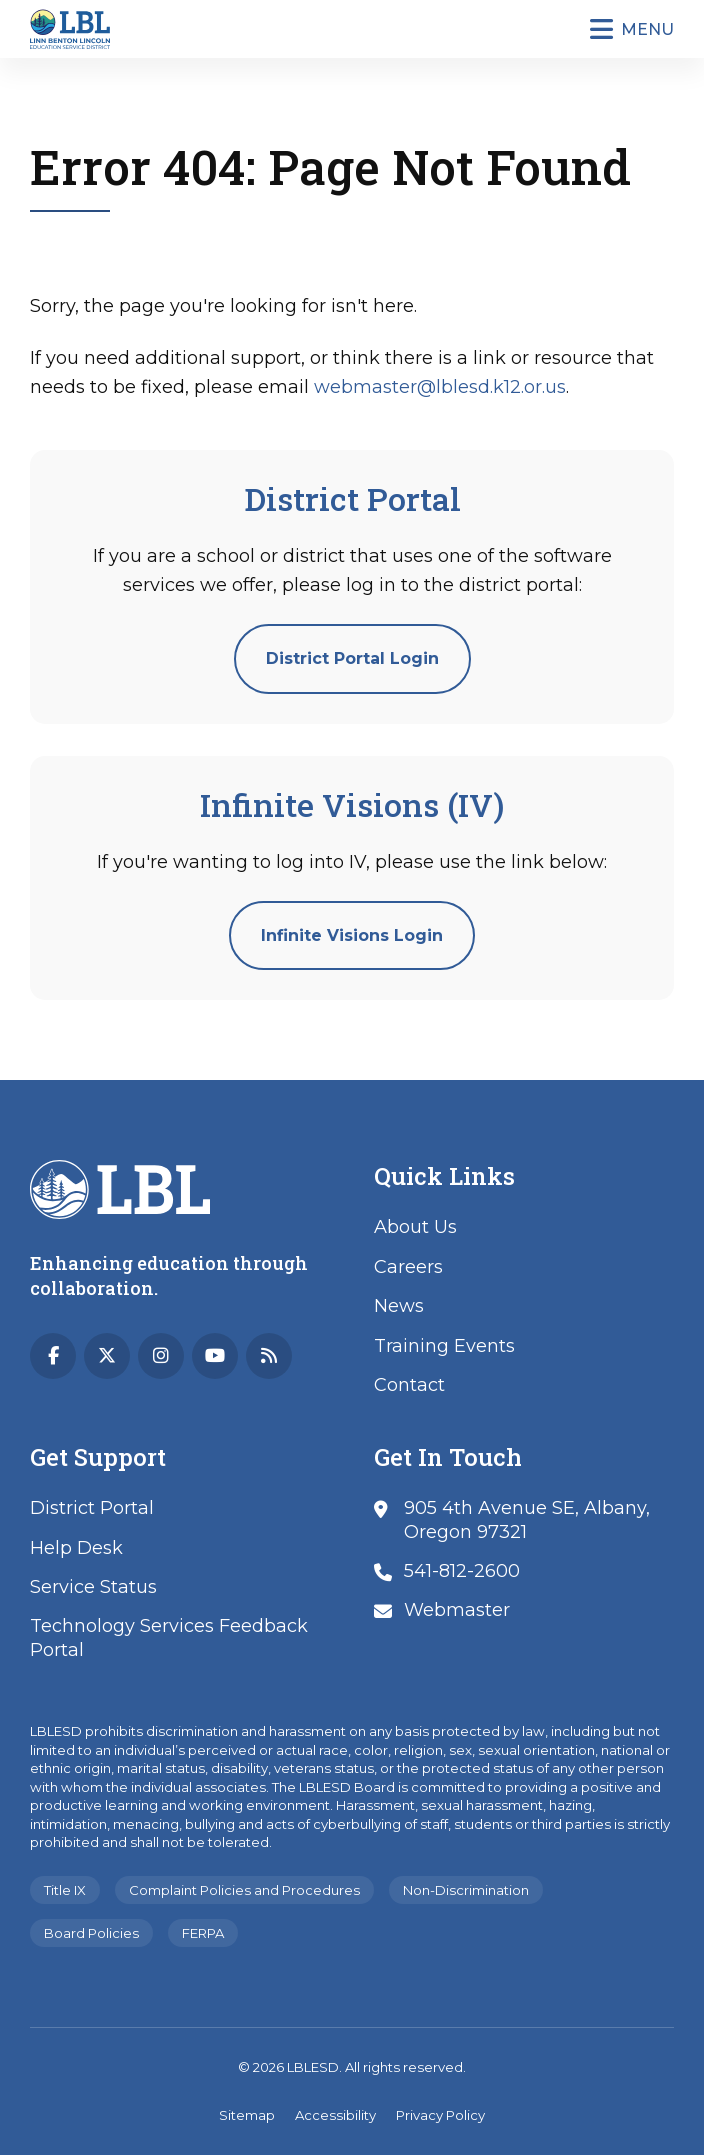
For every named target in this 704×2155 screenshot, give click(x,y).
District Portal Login (352, 658)
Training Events (444, 1346)
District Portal (92, 1508)
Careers (408, 1267)
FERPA (203, 1933)
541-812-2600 (462, 1571)
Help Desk (76, 1548)
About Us (415, 1227)
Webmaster (457, 1610)
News (399, 1306)
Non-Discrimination (466, 1890)
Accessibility (335, 2115)
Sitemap (247, 2115)
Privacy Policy (440, 2115)
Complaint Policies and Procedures (244, 1890)
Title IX (65, 1890)
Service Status (93, 1587)
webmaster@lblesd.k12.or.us (440, 387)
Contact (409, 1385)
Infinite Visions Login (352, 935)
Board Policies (91, 1933)
